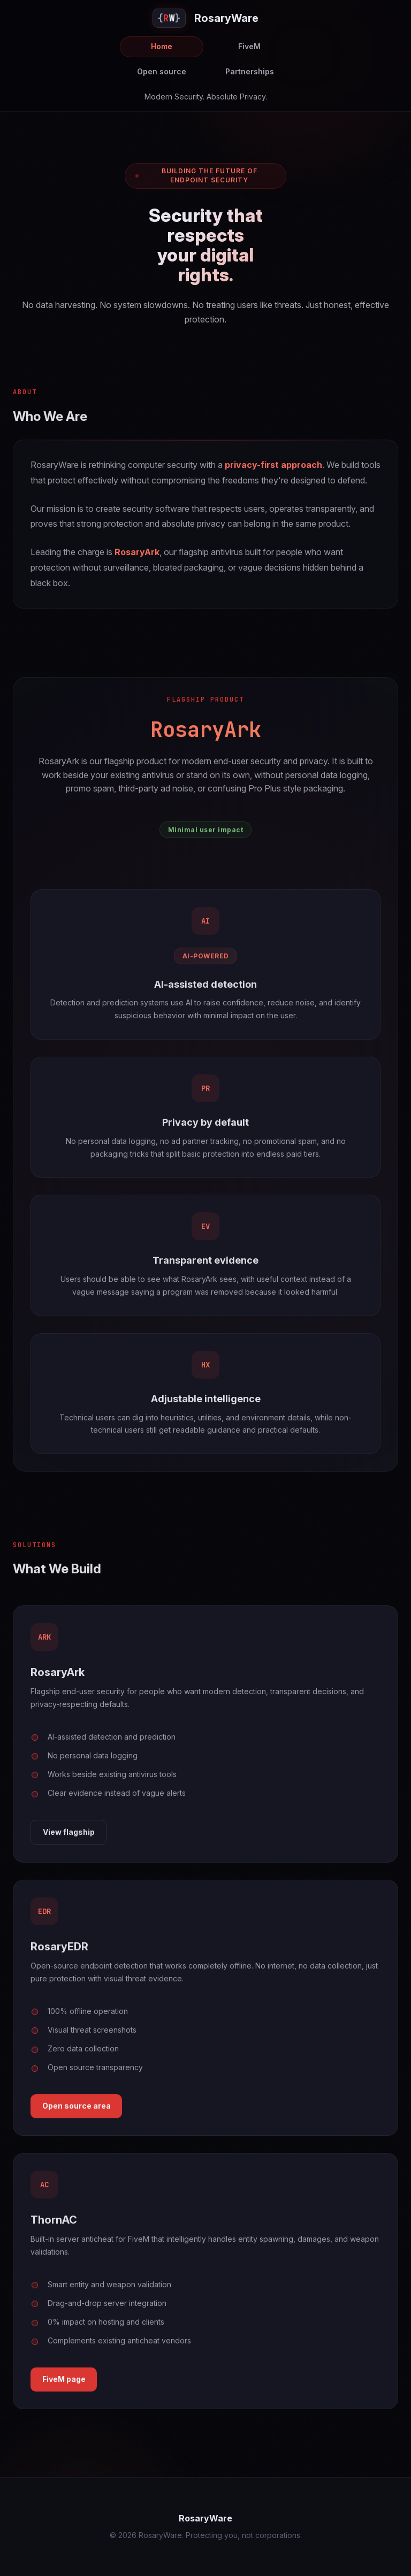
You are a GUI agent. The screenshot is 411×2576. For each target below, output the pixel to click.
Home (161, 46)
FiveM (249, 46)
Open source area (76, 2111)
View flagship (69, 1837)
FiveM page (64, 2384)
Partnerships (249, 71)
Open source (161, 71)
